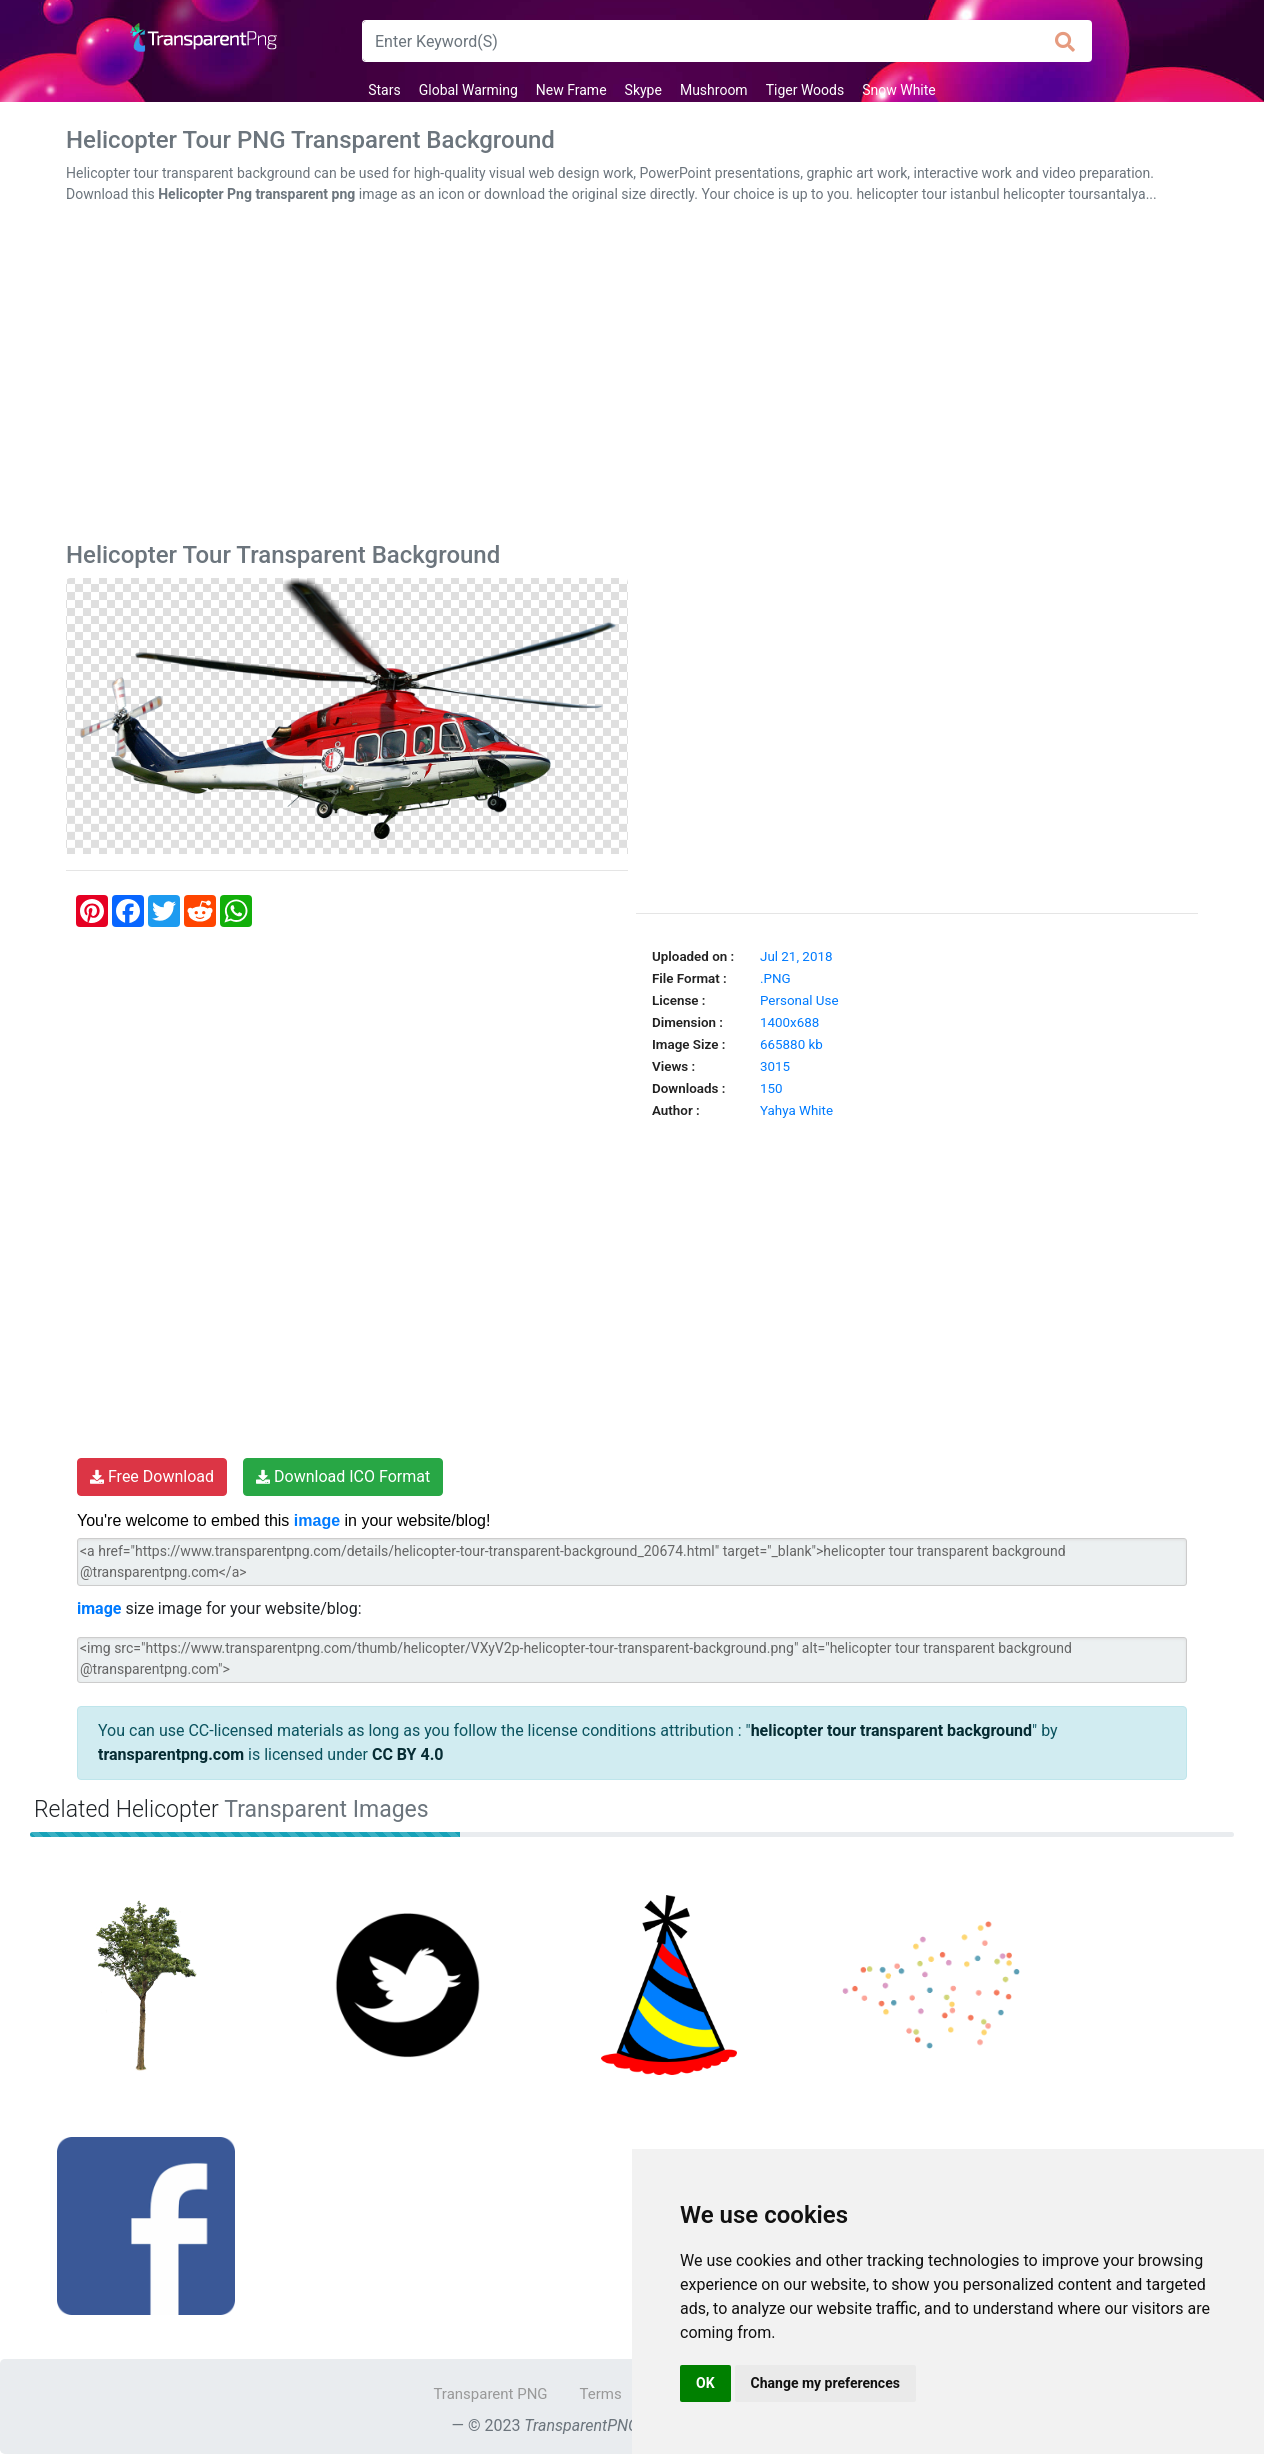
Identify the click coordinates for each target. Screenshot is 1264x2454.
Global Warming (468, 90)
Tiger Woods (805, 90)
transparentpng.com (171, 1754)
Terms (601, 2394)
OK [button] (705, 2383)
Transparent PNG (490, 2394)
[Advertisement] (632, 377)
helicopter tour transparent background (891, 1730)
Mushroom (714, 90)
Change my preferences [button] (825, 2383)
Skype (643, 90)
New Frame (571, 90)
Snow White (899, 90)
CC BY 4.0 (408, 1754)
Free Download (152, 1476)
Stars (384, 90)
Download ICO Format (343, 1476)
